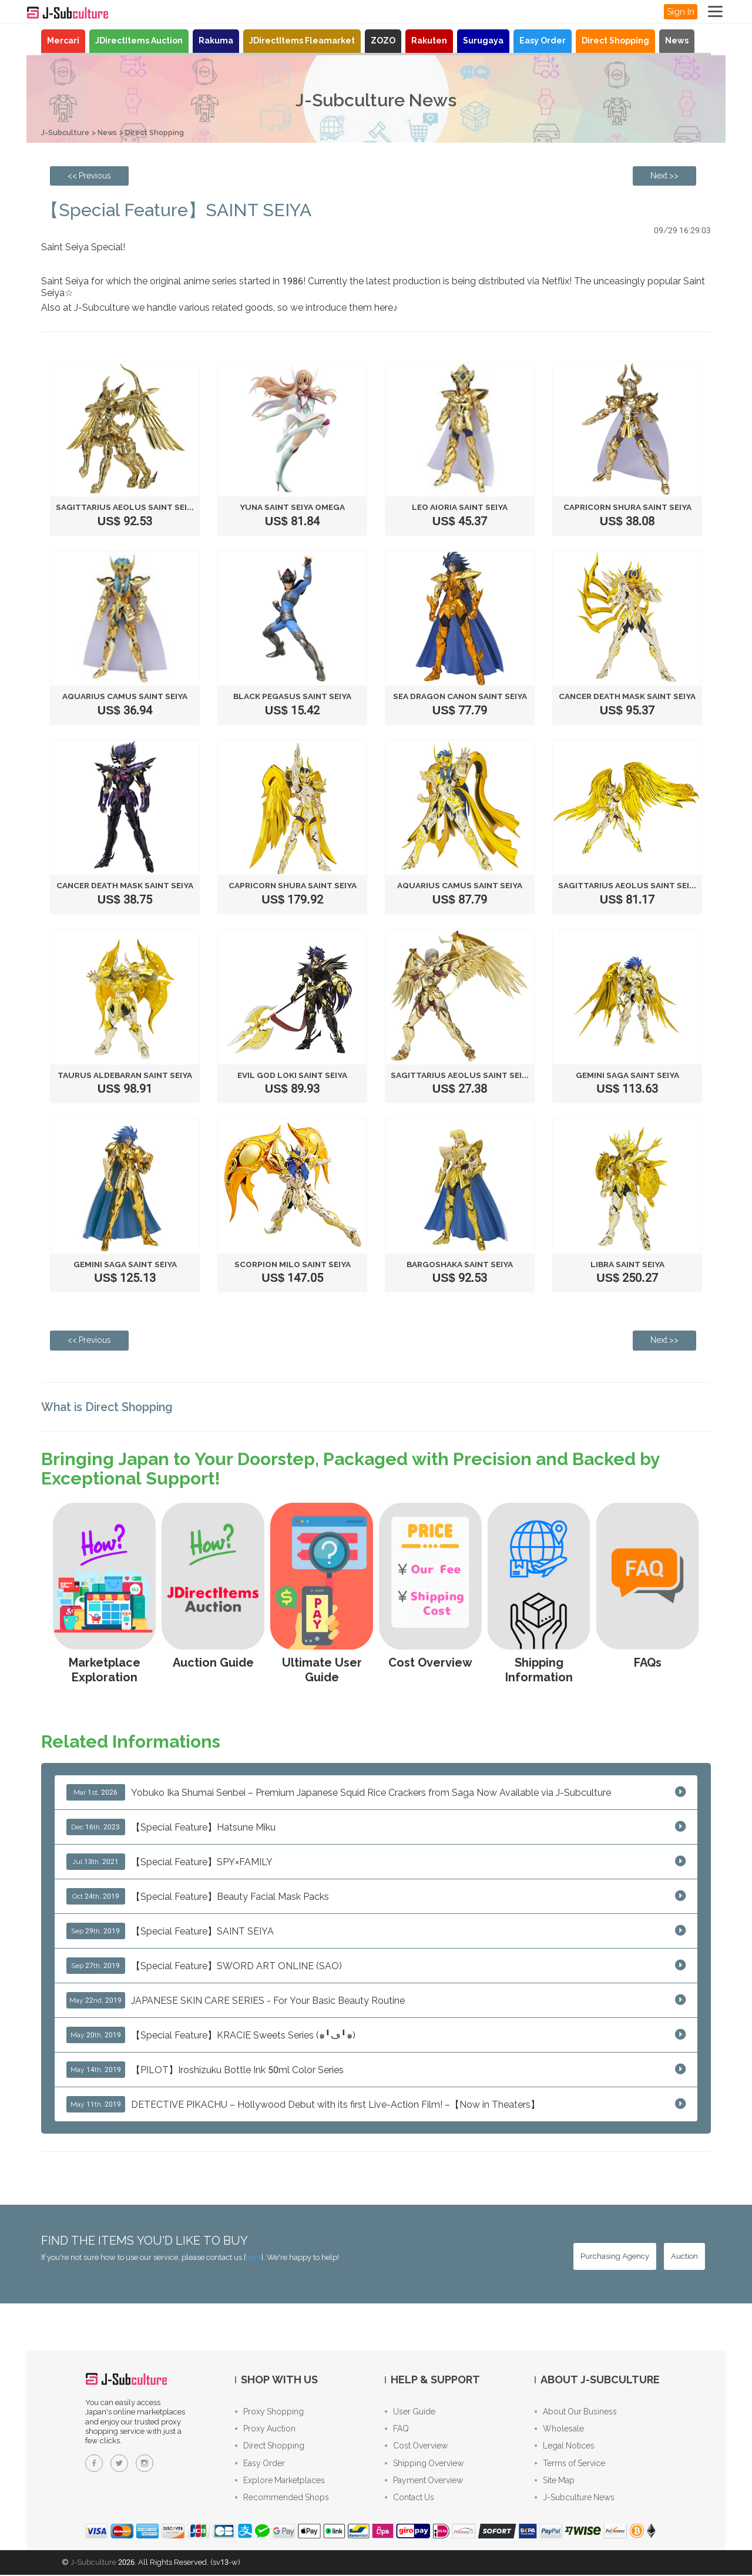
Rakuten (429, 40)
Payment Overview (424, 2482)
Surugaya (483, 40)
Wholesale (559, 2429)
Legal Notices (565, 2446)
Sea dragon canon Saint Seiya (460, 696)
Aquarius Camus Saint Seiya (125, 696)
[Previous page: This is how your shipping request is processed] (89, 176)
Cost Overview (416, 2446)
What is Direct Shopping (110, 1406)
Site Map (555, 2482)
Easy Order (542, 40)
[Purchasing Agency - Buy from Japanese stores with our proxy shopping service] (614, 2255)
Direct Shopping (615, 40)
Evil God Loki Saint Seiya (292, 1074)
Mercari (63, 40)
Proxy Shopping (269, 2411)
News (677, 40)
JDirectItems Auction (139, 40)
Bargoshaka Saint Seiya (460, 1263)
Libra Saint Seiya (627, 1263)
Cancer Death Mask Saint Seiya (628, 696)
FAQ (397, 2429)
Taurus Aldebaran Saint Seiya (125, 1074)
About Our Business (576, 2411)
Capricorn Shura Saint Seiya (627, 507)
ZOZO (383, 40)
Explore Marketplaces (280, 2482)
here (253, 2256)
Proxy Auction (265, 2429)
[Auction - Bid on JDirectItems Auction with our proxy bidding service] (684, 2255)
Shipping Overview (424, 2464)
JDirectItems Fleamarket (302, 40)
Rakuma (216, 40)
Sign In (680, 11)
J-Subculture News (575, 2499)
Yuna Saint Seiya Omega (292, 507)
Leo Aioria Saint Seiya (460, 507)
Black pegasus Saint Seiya (292, 696)
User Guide (410, 2411)
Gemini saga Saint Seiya (627, 1074)
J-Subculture (65, 132)
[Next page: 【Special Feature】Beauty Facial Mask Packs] (664, 176)
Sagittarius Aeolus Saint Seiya (128, 507)
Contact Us (409, 2499)
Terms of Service (570, 2464)
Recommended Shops (282, 2499)
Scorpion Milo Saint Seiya (292, 1263)
